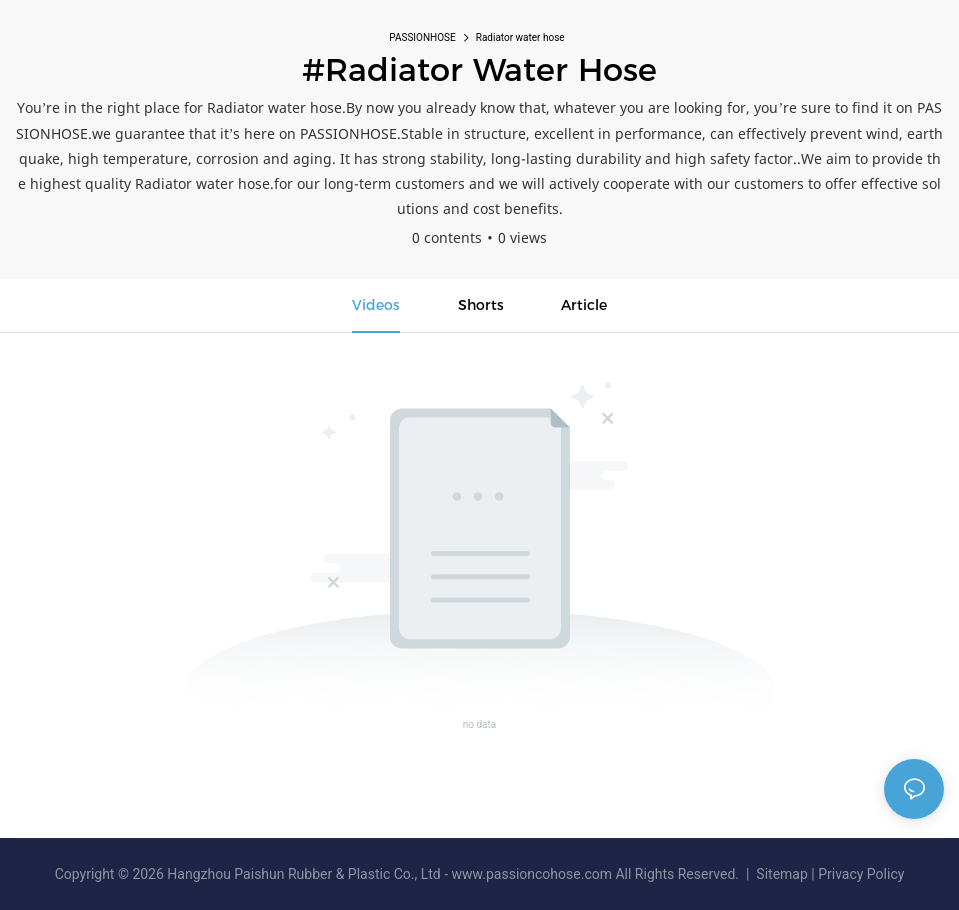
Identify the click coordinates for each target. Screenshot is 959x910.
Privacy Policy (861, 874)
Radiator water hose (520, 37)
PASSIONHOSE (422, 37)
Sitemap (782, 874)
